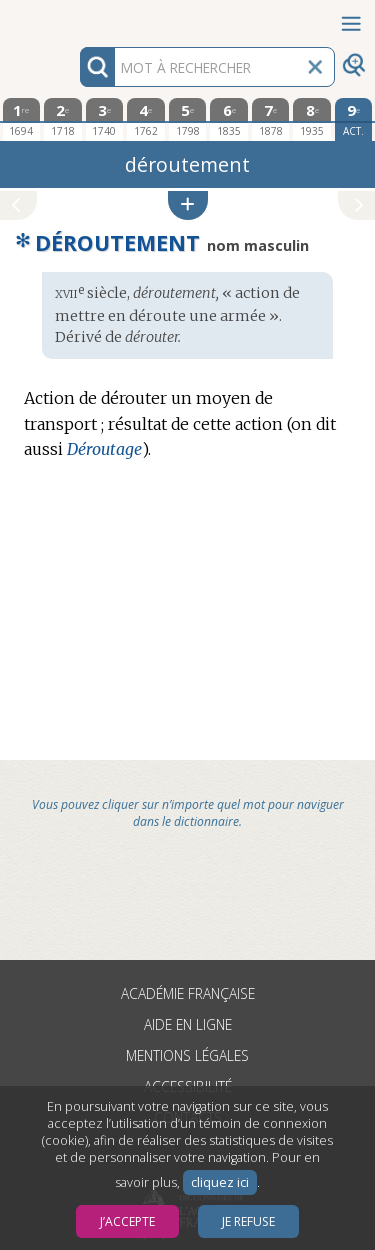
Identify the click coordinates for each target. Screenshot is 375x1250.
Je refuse (248, 1221)
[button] (188, 205)
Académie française (188, 993)
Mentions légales (187, 1055)
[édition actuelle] (354, 119)
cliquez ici (220, 1182)
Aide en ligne (188, 1024)
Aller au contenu (78, 17)
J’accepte (127, 1221)
